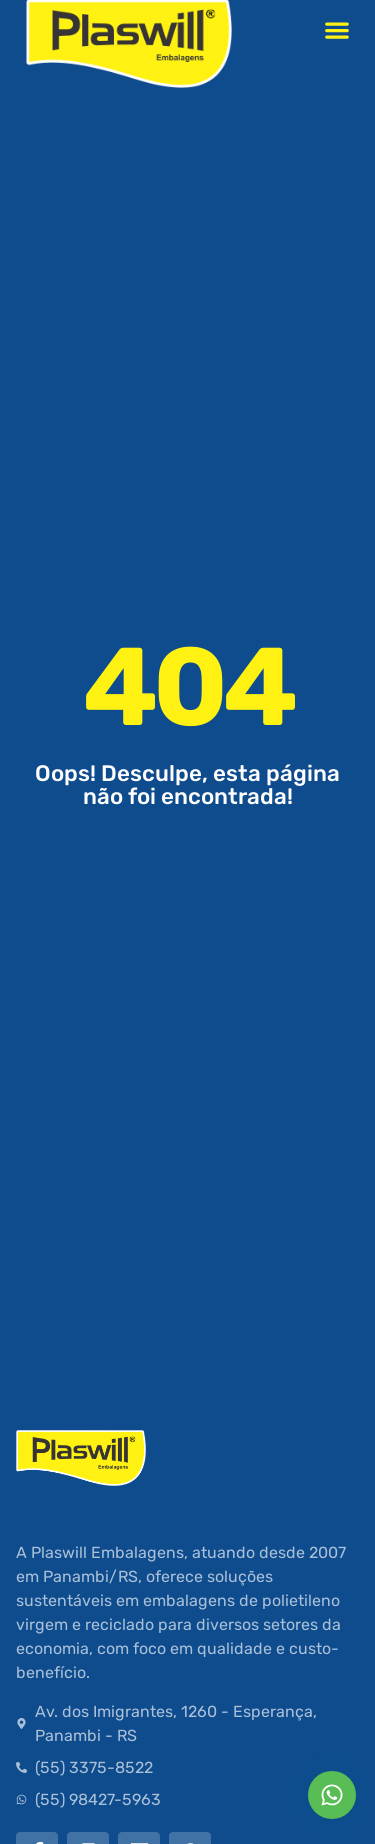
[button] (336, 29)
